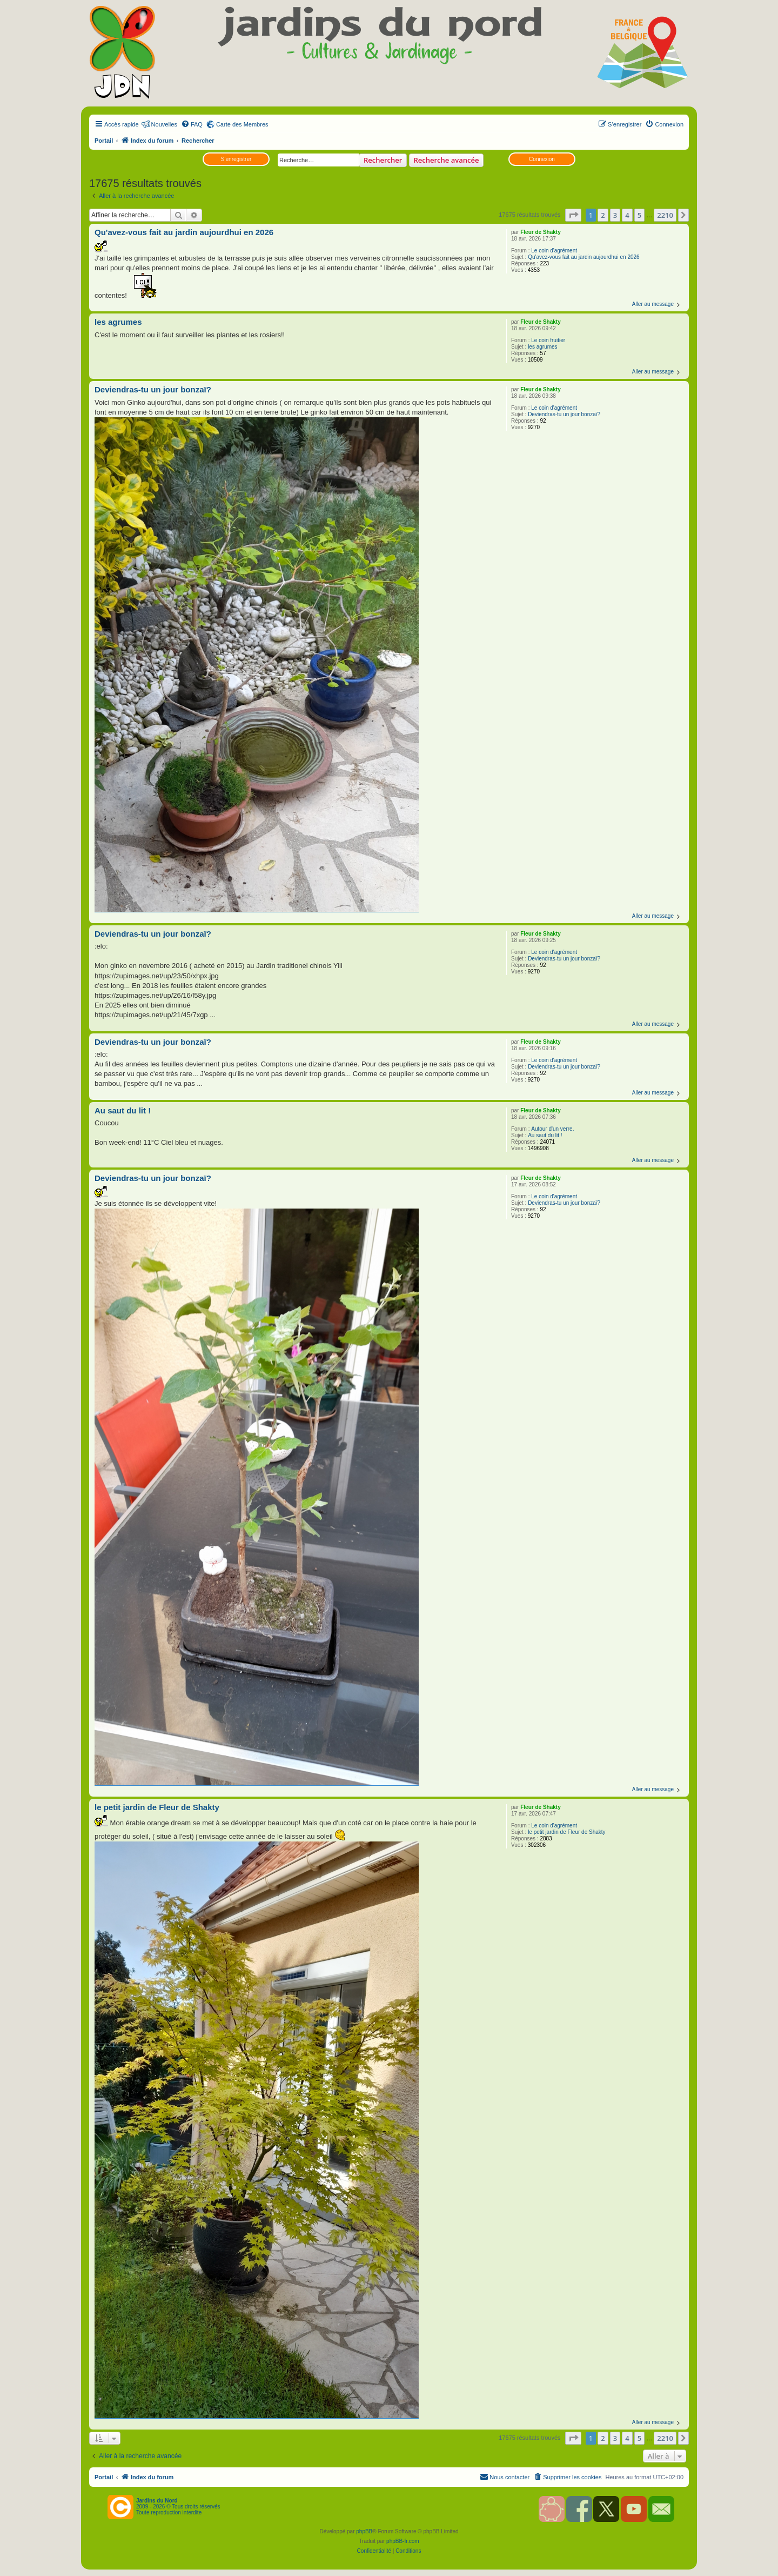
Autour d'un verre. (552, 1129)
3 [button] (615, 215)
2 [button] (603, 215)
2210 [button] (665, 215)
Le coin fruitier (548, 340)
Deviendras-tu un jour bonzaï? (564, 414)
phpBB (364, 2531)
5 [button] (639, 215)
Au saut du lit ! (545, 1135)
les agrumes (542, 347)
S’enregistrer (236, 159)
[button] (573, 215)
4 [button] (627, 215)
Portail (104, 140)
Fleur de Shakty (540, 232)
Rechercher (383, 160)
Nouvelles (164, 124)
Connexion (542, 159)
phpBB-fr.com (402, 2541)
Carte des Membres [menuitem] (242, 124)
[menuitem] (192, 124)
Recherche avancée (446, 160)
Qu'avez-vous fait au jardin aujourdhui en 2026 (584, 257)
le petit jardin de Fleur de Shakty (566, 1832)
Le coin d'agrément (554, 250)
